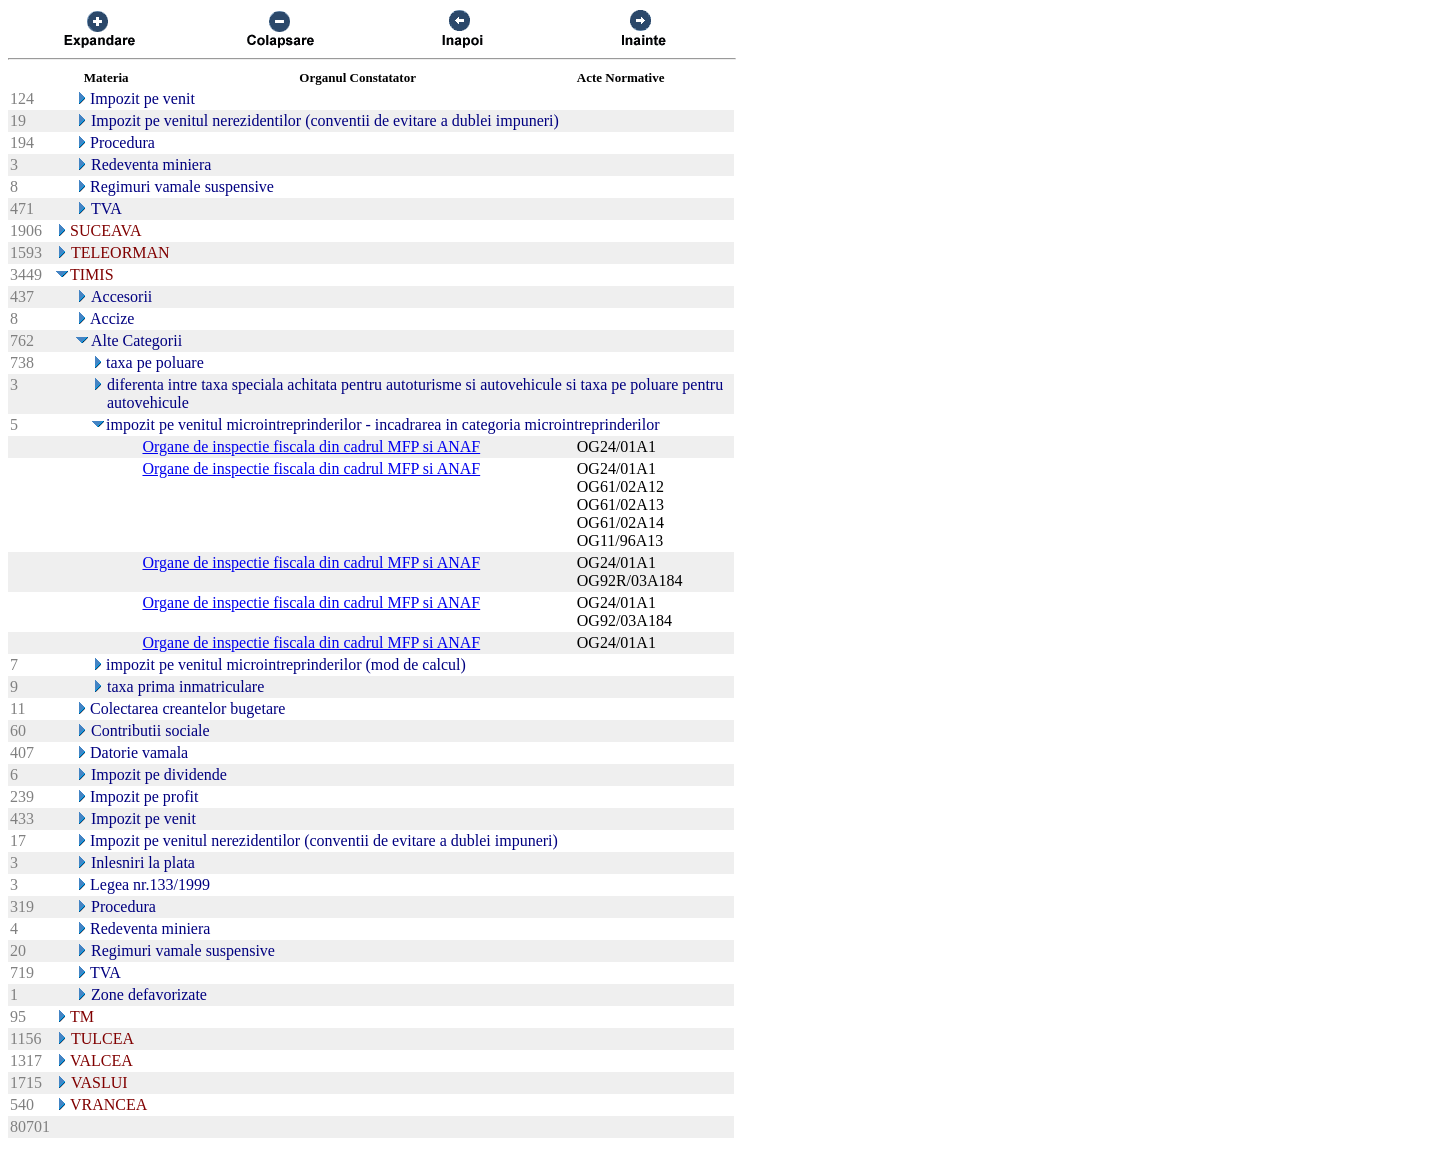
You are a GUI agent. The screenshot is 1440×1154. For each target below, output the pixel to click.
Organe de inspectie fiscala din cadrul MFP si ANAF (311, 446)
